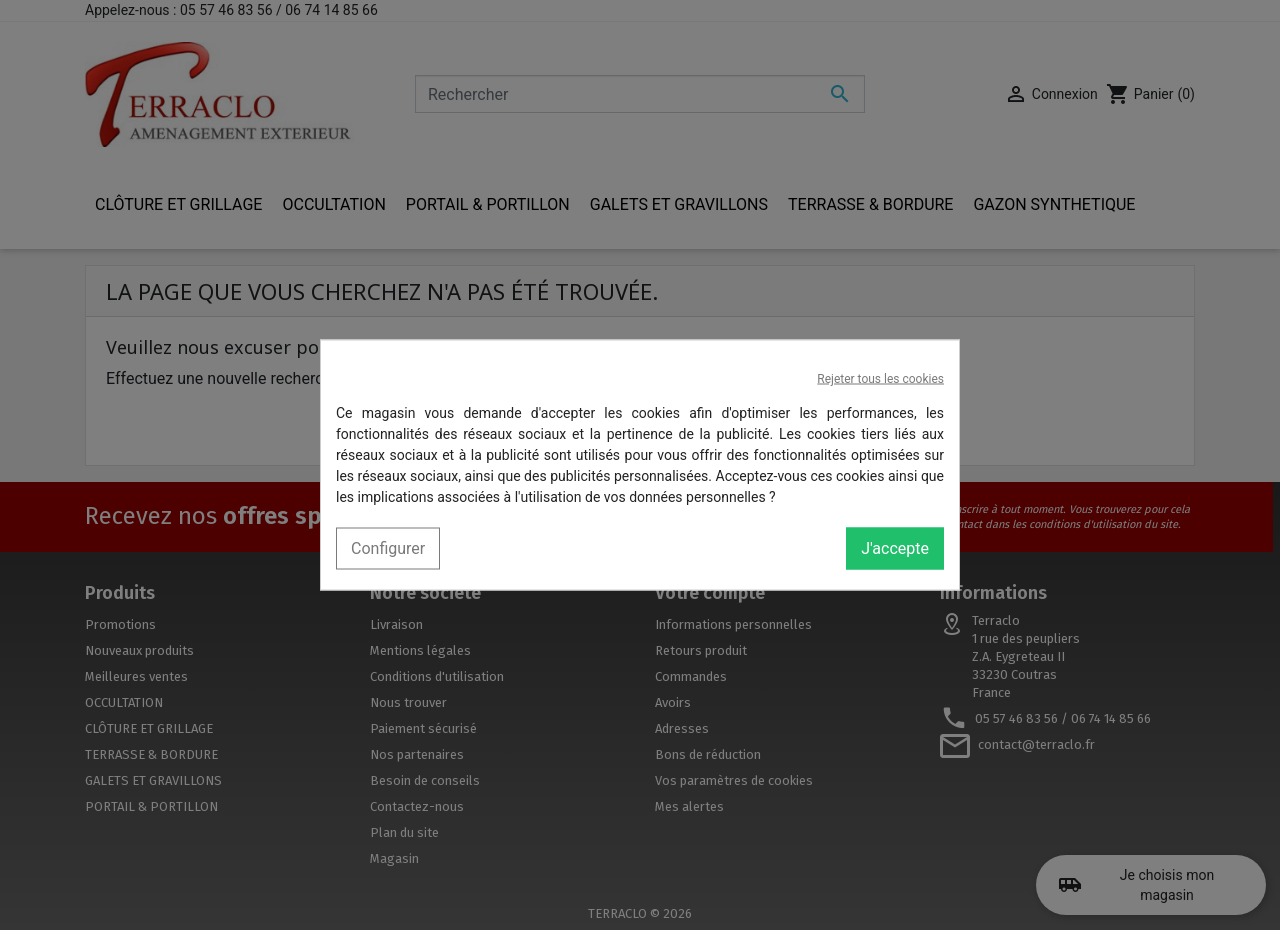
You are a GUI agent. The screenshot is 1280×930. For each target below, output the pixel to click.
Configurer (388, 548)
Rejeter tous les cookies (880, 379)
